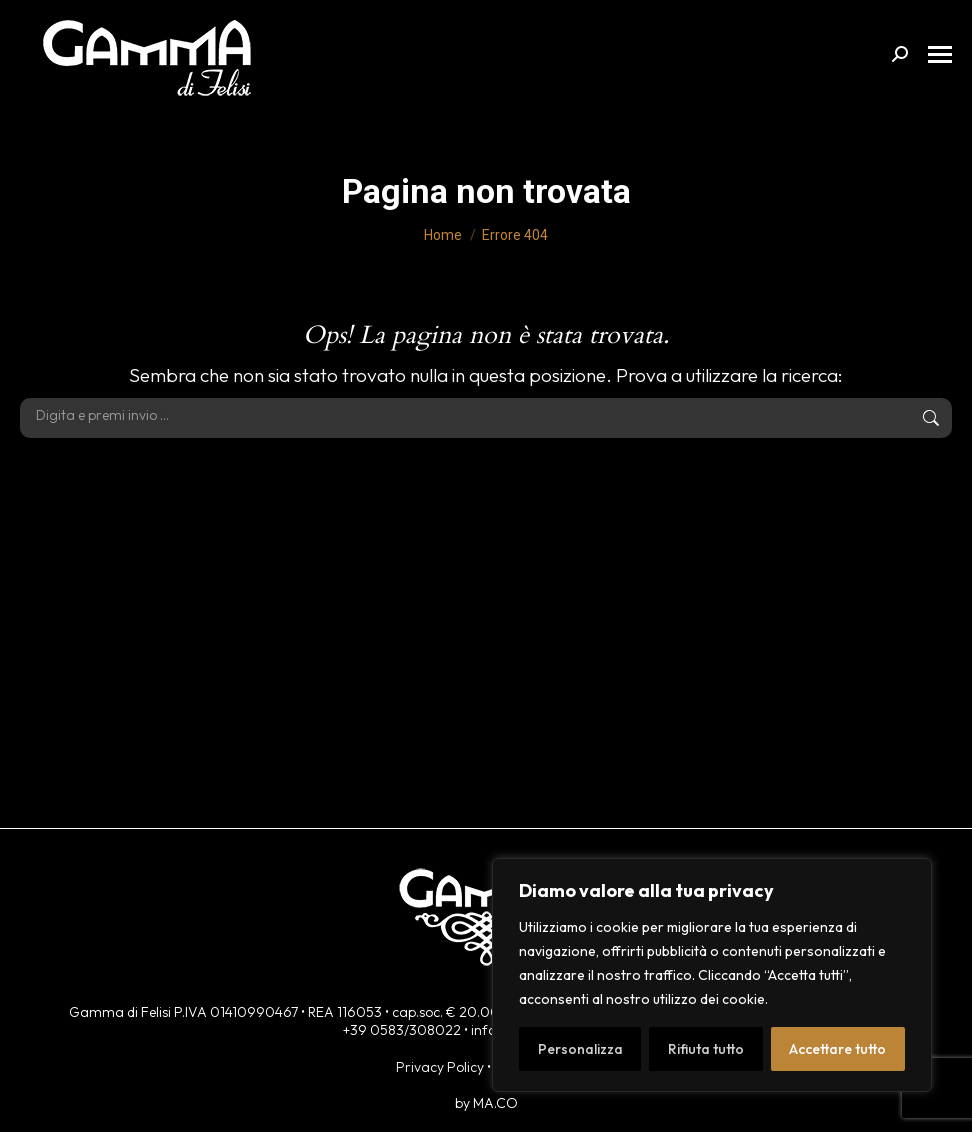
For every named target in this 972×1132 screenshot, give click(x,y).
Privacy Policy (440, 1067)
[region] (712, 975)
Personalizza (580, 1049)
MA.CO (495, 1103)
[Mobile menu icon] (940, 54)
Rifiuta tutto (706, 1049)
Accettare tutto (837, 1049)
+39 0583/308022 (402, 1030)
